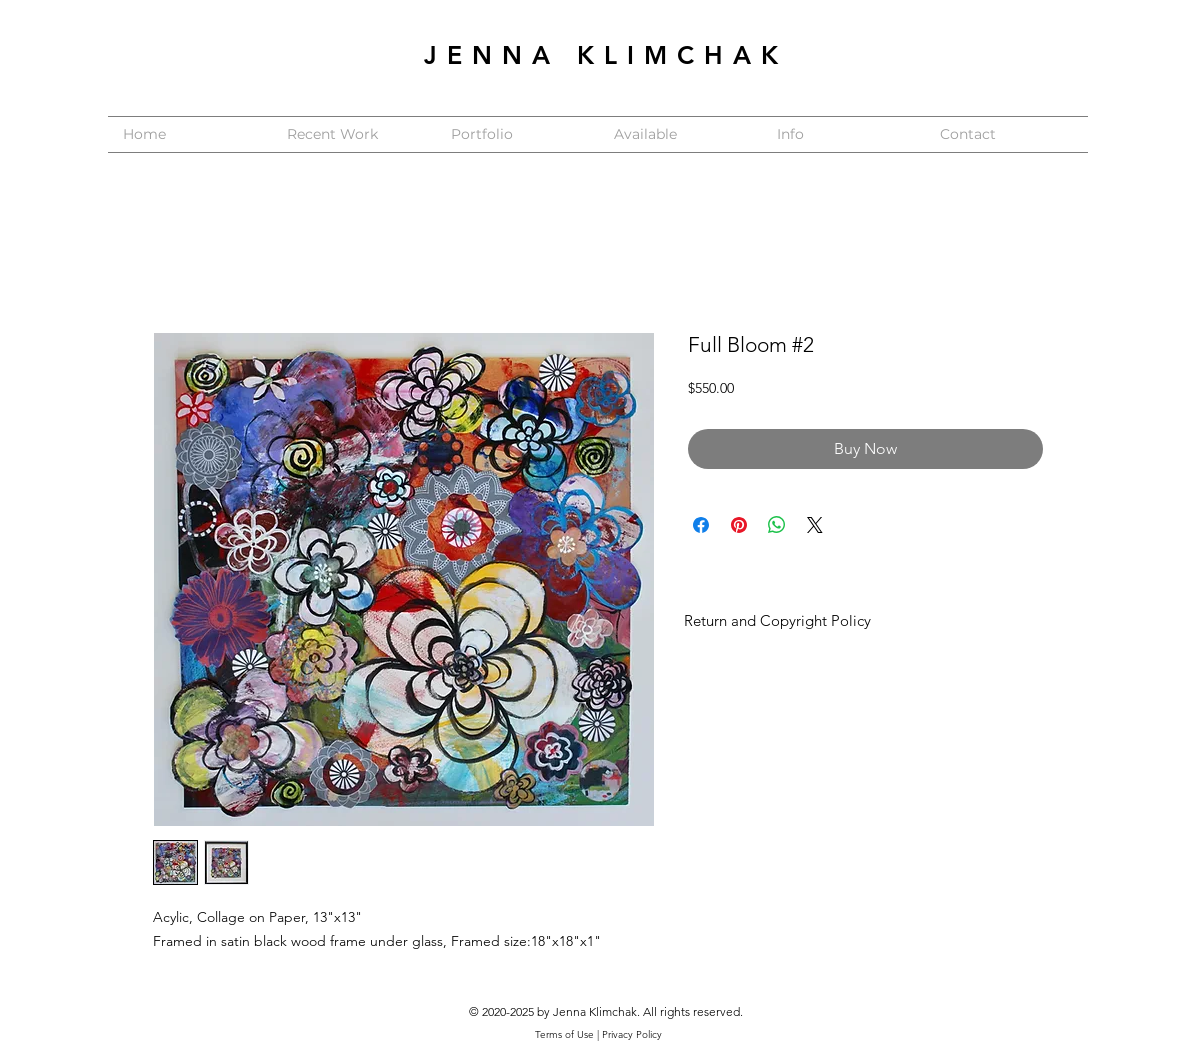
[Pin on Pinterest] (739, 525)
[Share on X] (815, 525)
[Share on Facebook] (701, 525)
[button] (517, 134)
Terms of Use (564, 1034)
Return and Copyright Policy (777, 620)
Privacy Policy (632, 1034)
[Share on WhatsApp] (777, 525)
